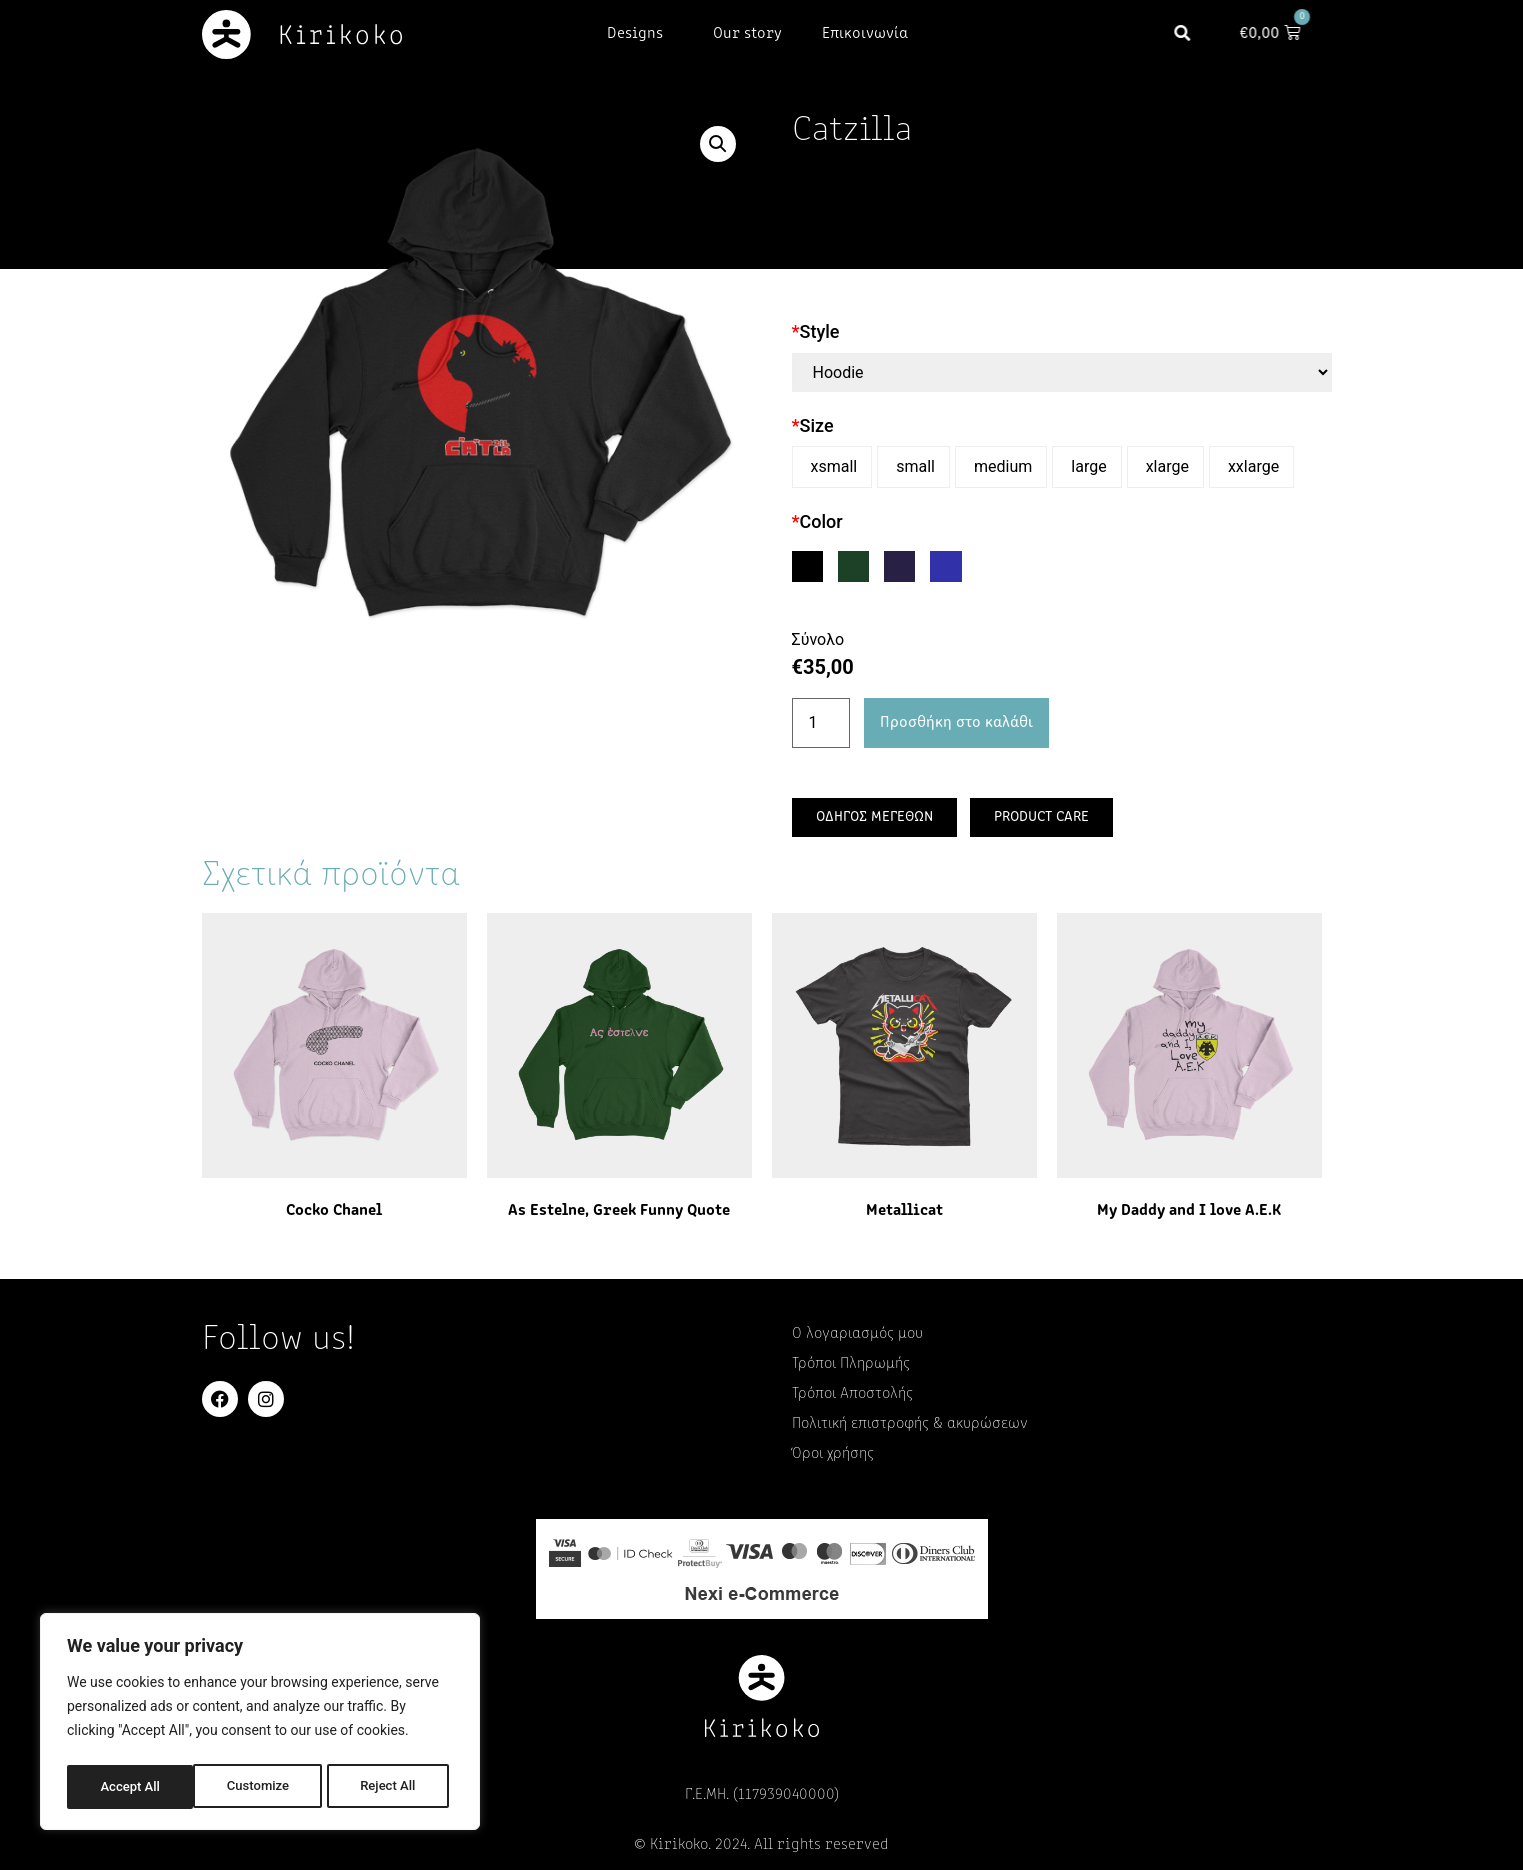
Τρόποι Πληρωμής (851, 1364)
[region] (260, 1725)
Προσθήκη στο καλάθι (956, 723)
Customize (130, 1787)
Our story (747, 34)
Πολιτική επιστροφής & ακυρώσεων (910, 1424)
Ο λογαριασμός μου (857, 1334)
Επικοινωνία (865, 34)
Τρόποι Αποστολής (852, 1394)
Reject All (261, 1787)
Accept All (391, 1787)
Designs (640, 34)
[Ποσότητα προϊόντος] (821, 723)
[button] (1190, 34)
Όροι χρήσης (833, 1454)
